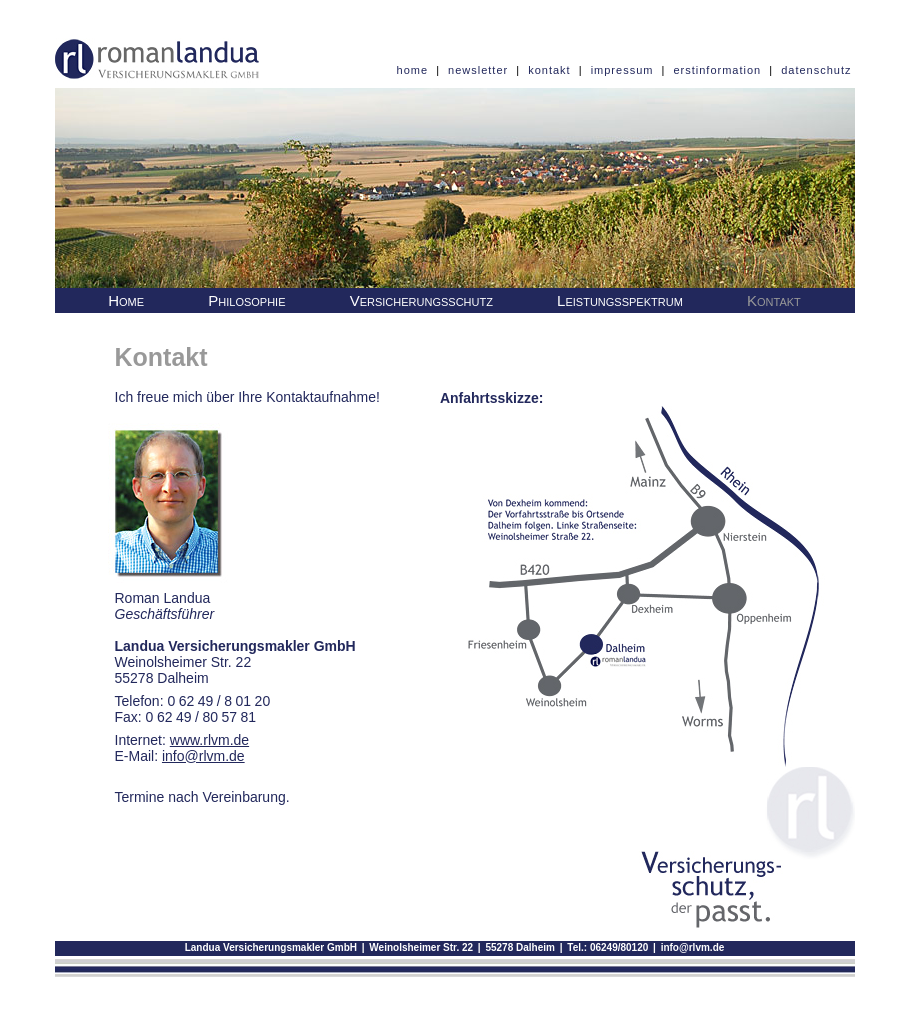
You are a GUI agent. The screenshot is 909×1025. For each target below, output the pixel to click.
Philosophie (246, 300)
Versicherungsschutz (421, 300)
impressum (622, 70)
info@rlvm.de (693, 947)
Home (126, 300)
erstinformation (717, 70)
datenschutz (816, 70)
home (413, 70)
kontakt (549, 70)
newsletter (478, 70)
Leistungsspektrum (620, 300)
